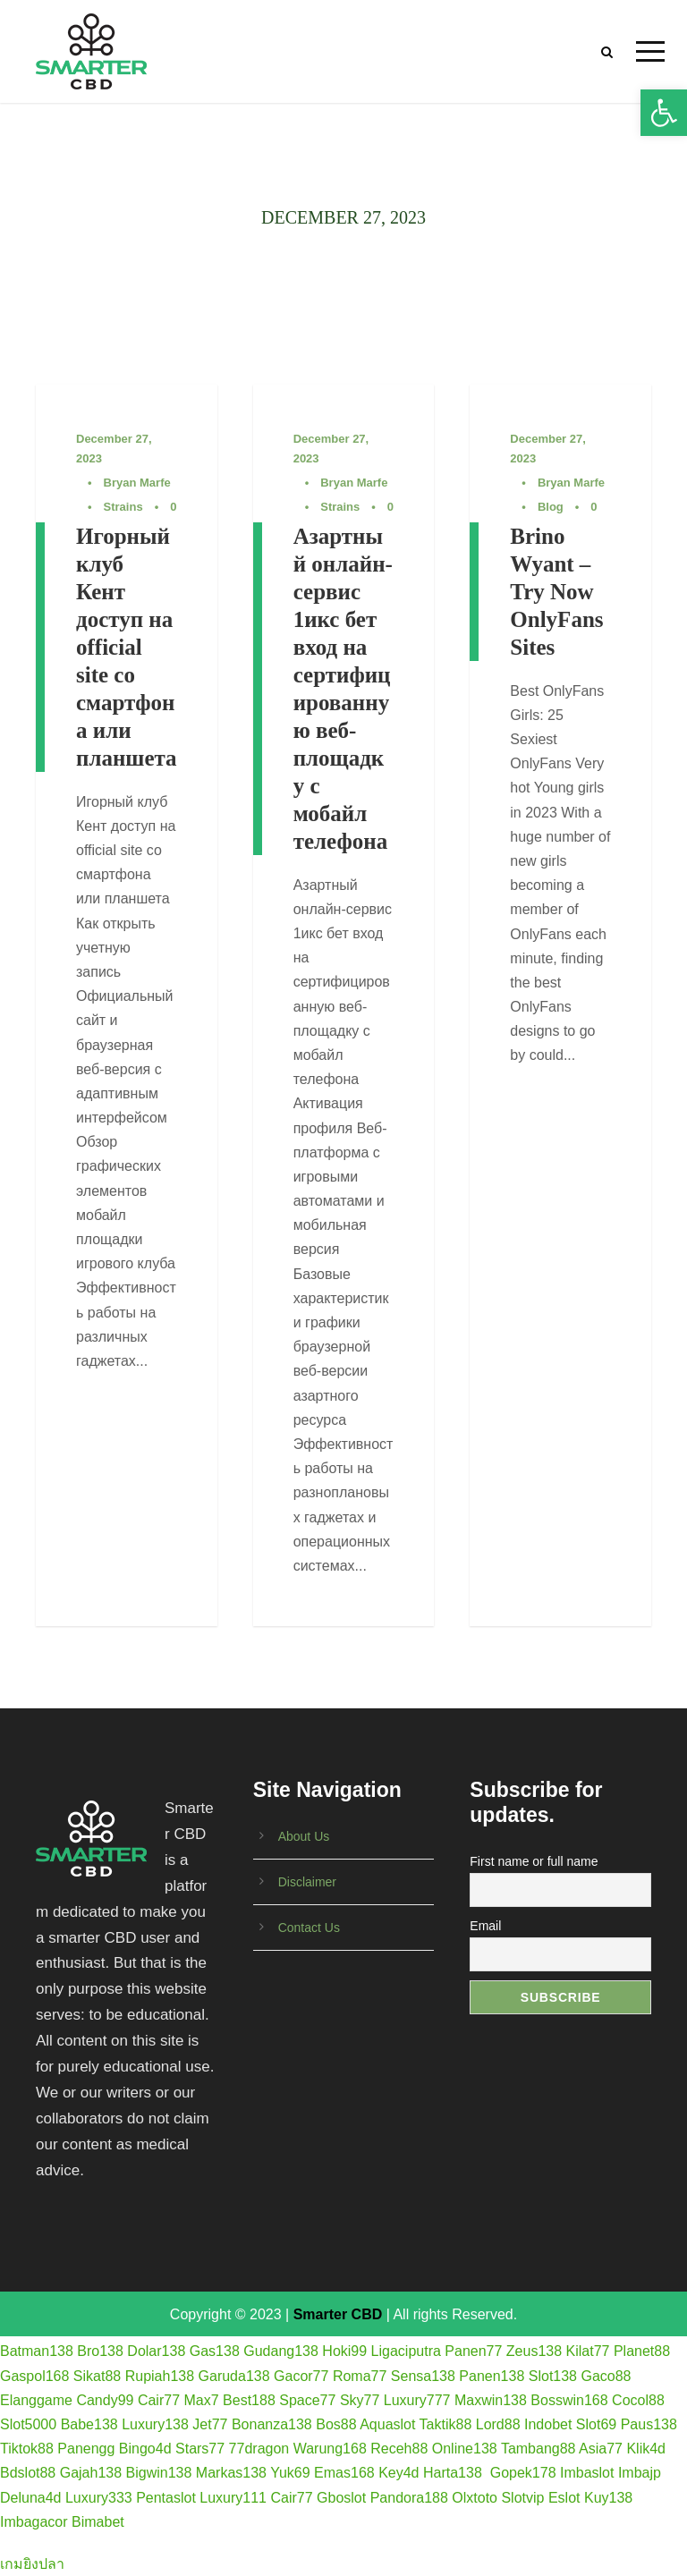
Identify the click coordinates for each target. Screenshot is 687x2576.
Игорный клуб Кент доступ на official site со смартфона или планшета (126, 647)
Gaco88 (606, 2376)
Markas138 (231, 2472)
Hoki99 (344, 2351)
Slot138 (553, 2376)
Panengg (85, 2448)
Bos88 (336, 2424)
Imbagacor (34, 2521)
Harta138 (452, 2472)
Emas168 (344, 2472)
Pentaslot (166, 2497)
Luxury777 (417, 2400)
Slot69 (596, 2424)
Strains (123, 506)
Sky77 (359, 2400)
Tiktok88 (27, 2448)
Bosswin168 (568, 2400)
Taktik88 (446, 2424)
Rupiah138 (159, 2376)
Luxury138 (155, 2424)
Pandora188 (409, 2497)
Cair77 (159, 2400)
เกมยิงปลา (32, 2564)
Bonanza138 (272, 2424)
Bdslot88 (27, 2472)
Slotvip (522, 2497)
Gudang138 (280, 2351)
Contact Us (309, 1927)
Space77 (307, 2400)
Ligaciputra (406, 2351)
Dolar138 (156, 2351)
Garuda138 (234, 2376)
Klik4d (646, 2448)
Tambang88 (538, 2448)
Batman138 (36, 2351)
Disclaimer (307, 1882)
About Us (304, 1836)
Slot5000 (28, 2424)
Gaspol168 (34, 2376)
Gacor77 (301, 2376)
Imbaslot (587, 2472)
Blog (551, 506)
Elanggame (36, 2400)
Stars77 (200, 2448)
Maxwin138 (490, 2400)
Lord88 (498, 2424)
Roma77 (359, 2376)
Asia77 (601, 2448)
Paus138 (649, 2424)
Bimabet (98, 2521)
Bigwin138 (159, 2472)
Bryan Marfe (137, 482)
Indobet (548, 2424)
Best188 (249, 2400)
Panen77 (473, 2351)
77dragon (259, 2448)
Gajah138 (91, 2472)
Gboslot (341, 2497)
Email (485, 1926)
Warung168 (330, 2448)
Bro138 (100, 2351)
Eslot (564, 2497)
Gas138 (215, 2351)
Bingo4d (145, 2448)
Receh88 (399, 2448)
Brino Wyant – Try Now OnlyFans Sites (556, 591)
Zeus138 (534, 2351)
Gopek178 (523, 2472)
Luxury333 (98, 2497)
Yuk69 (290, 2472)
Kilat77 (588, 2351)
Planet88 (642, 2351)
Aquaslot (387, 2424)
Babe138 (89, 2424)
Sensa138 (423, 2376)
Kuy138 (608, 2497)
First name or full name (534, 1861)
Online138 (464, 2448)
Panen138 (491, 2376)
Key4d (398, 2472)
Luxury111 (233, 2497)
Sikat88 (97, 2376)
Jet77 (209, 2424)
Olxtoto (474, 2497)
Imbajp (639, 2472)
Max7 (201, 2400)
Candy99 (104, 2400)
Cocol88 (638, 2400)
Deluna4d (31, 2497)
